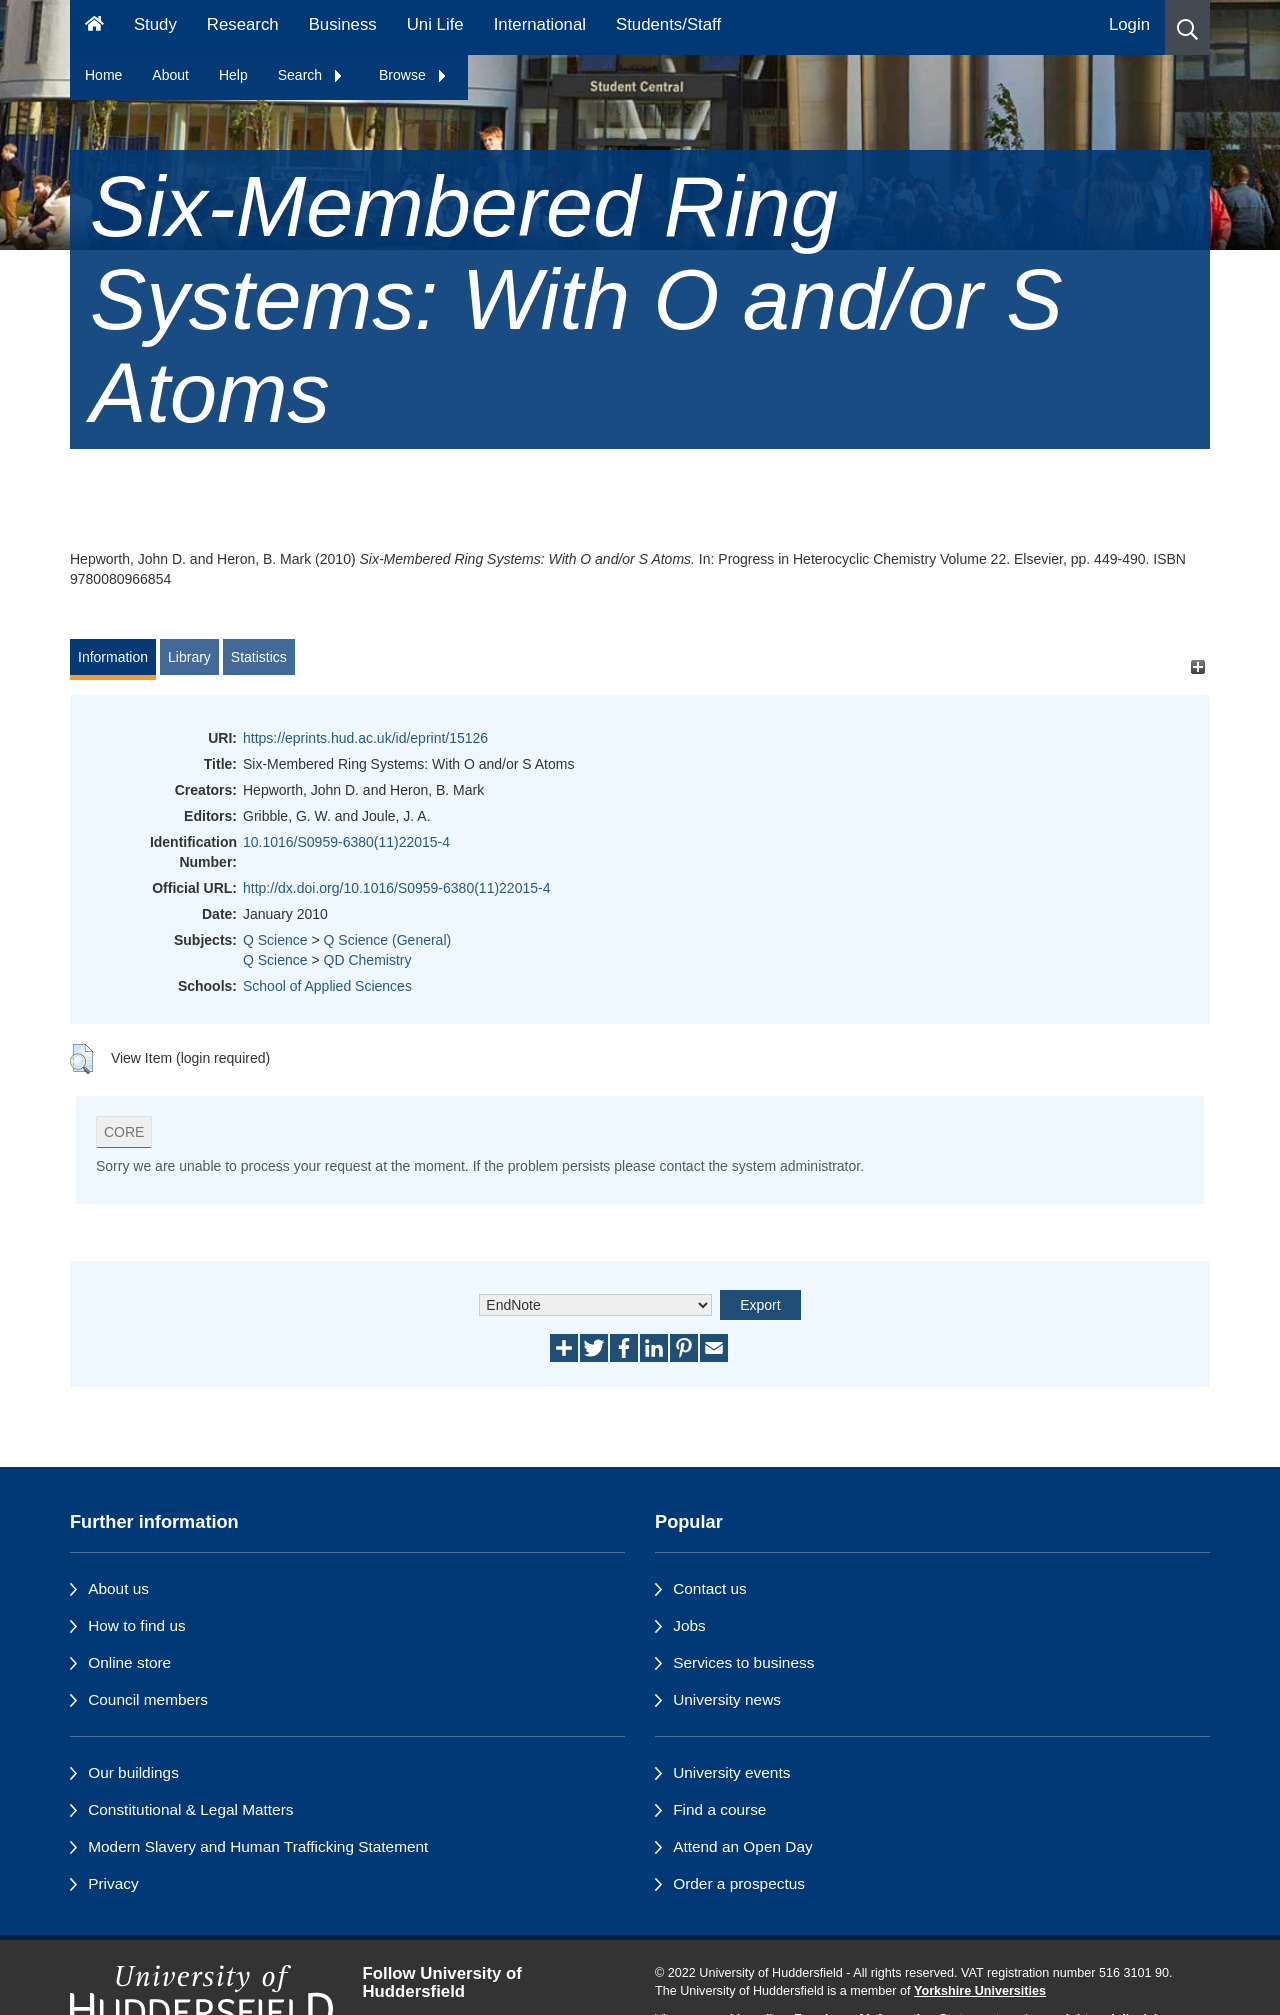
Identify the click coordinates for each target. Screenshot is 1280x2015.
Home (103, 75)
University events (731, 1772)
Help (233, 75)
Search (311, 75)
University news (727, 1699)
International (540, 24)
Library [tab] (189, 657)
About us (118, 1588)
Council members (148, 1699)
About (170, 75)
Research (243, 24)
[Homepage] (94, 27)
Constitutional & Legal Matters (190, 1809)
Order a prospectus (739, 1883)
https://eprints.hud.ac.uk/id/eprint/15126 (365, 738)
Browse (413, 75)
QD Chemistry (368, 960)
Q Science (275, 940)
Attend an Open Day (742, 1846)
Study (155, 24)
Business (343, 24)
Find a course (719, 1809)
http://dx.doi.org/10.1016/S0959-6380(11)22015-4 (396, 888)
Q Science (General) (388, 940)
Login (1129, 24)
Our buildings (133, 1772)
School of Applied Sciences (327, 986)
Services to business (743, 1662)
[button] (1187, 27)
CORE (124, 1132)
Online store (129, 1662)
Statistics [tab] (259, 657)
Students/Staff (668, 24)
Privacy (113, 1883)
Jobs (689, 1625)
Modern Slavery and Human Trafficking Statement (258, 1846)
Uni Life (435, 24)
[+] (1197, 666)
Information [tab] (113, 657)
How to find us (137, 1625)
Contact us (710, 1588)
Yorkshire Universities (980, 1991)
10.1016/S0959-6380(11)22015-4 (346, 842)
